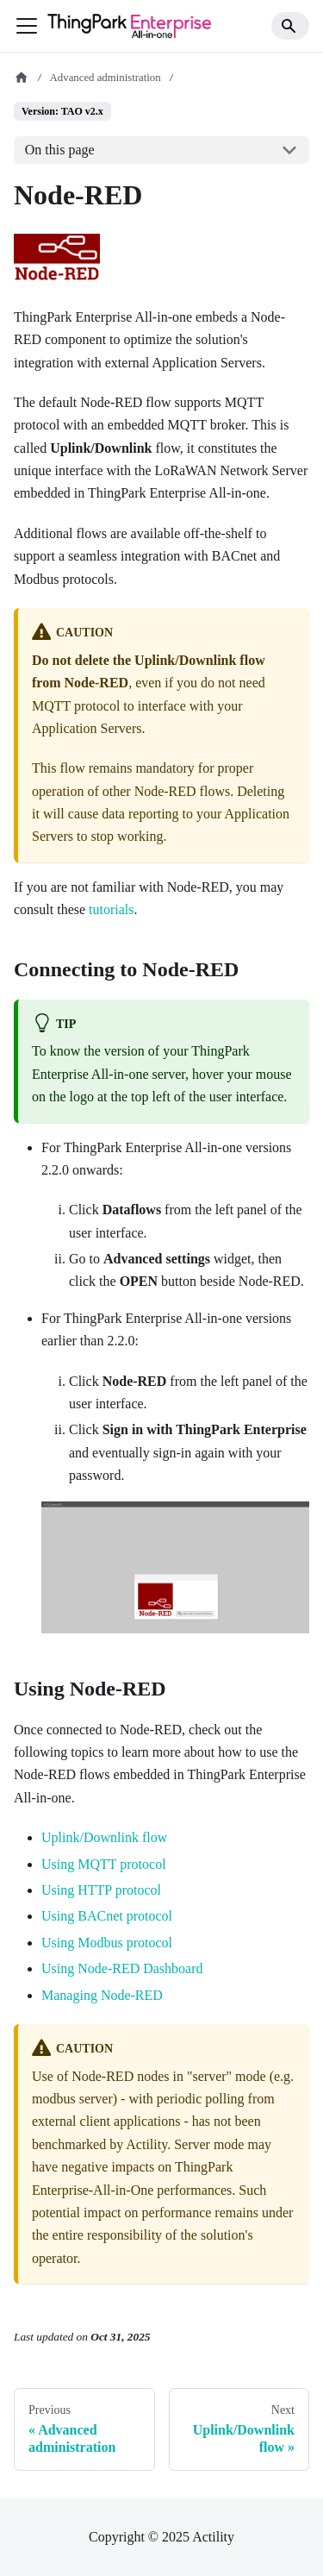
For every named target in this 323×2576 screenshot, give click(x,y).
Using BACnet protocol (106, 1915)
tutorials (111, 909)
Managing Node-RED (102, 1995)
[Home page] (21, 78)
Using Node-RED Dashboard (122, 1968)
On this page (60, 149)
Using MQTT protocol (103, 1864)
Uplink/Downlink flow (104, 1837)
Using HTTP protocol (101, 1890)
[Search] (290, 26)
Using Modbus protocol (106, 1942)
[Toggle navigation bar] (27, 26)
